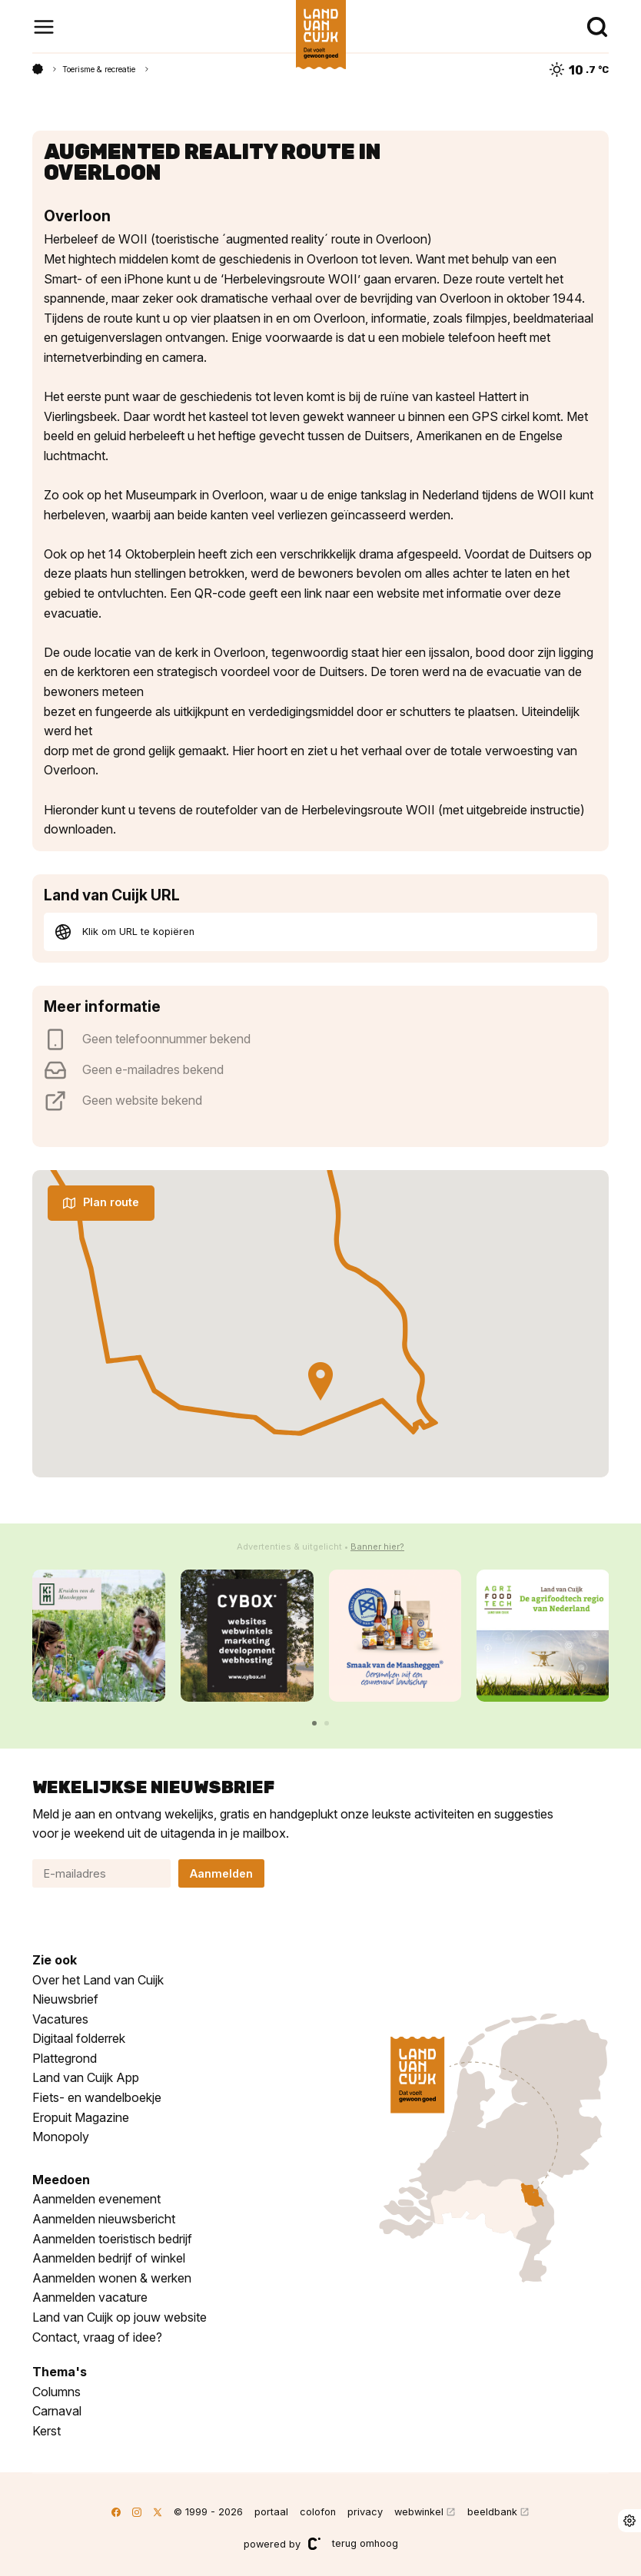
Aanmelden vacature (90, 2297)
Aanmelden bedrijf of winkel (108, 2258)
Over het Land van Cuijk (98, 1980)
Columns (56, 2391)
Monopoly (60, 2136)
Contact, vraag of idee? (97, 2337)
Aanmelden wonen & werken (111, 2278)
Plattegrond (64, 2058)
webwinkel (418, 2512)
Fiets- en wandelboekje (96, 2097)
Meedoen (61, 2179)
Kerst (46, 2430)
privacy (365, 2512)
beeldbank (492, 2512)
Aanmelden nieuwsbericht (103, 2218)
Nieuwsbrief (65, 1999)
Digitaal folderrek (78, 2038)
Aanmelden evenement (96, 2198)
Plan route (101, 1201)
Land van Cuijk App (85, 2077)
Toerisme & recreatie (98, 69)
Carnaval (56, 2411)
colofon (318, 2512)
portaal (271, 2512)
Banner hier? (377, 1546)
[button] (314, 1723)
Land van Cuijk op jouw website (119, 2317)
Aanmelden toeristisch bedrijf (112, 2238)
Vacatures (60, 2019)
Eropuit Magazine (80, 2117)
